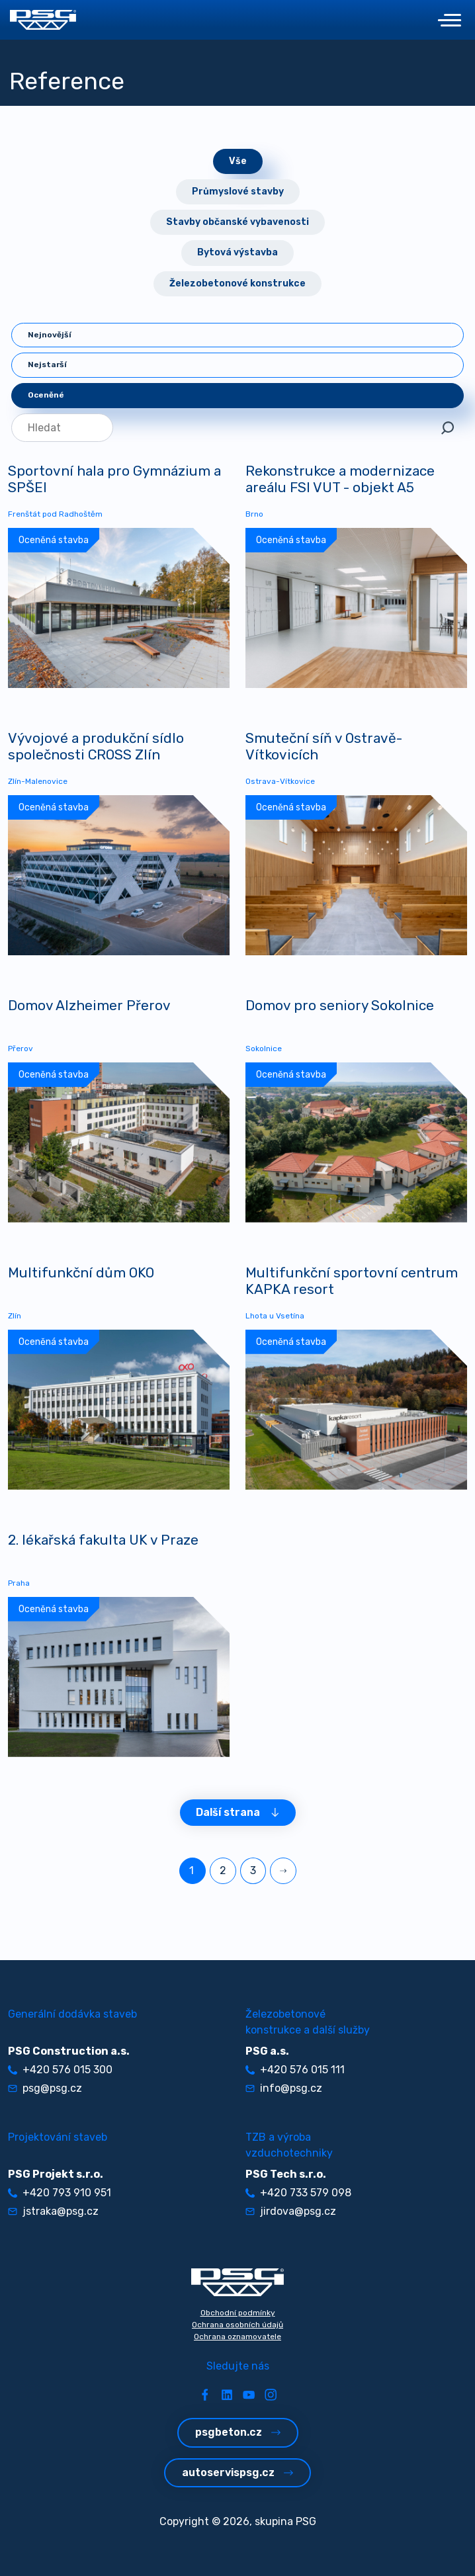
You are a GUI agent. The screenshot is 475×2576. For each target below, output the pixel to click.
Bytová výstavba (237, 252)
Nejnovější (49, 334)
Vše (238, 161)
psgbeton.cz (238, 2432)
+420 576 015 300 (60, 2069)
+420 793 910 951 (59, 2192)
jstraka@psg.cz (53, 2211)
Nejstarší (47, 364)
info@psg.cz (283, 2088)
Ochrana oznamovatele (237, 2336)
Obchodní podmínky (237, 2312)
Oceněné (46, 395)
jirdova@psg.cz (290, 2211)
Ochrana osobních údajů (237, 2324)
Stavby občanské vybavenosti (237, 222)
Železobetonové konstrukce (237, 283)
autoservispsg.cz (237, 2472)
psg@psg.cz (45, 2088)
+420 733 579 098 (298, 2192)
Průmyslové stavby (238, 191)
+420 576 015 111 (295, 2069)
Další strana (238, 1812)
